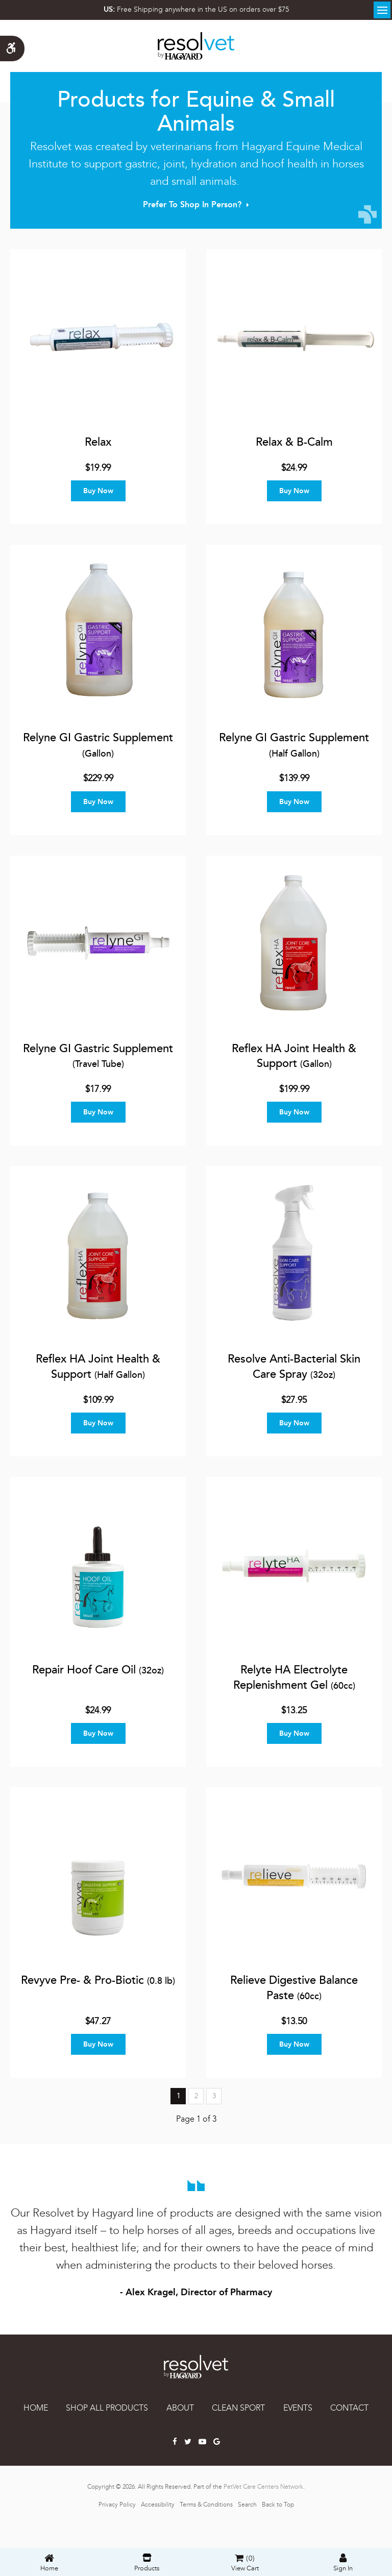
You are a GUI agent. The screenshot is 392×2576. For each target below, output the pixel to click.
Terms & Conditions (206, 2504)
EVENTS (297, 2408)
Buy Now (98, 491)
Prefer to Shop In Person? (192, 204)
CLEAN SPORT (238, 2408)
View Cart (245, 2568)
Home (35, 2408)
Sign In (343, 2562)
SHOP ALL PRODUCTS (107, 2408)
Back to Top (278, 2504)
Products (147, 2563)
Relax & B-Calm (294, 442)
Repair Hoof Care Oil (98, 1670)
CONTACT (349, 2408)
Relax (98, 442)
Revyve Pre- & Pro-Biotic (98, 1980)
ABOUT (180, 2408)
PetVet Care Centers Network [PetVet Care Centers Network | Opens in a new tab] (263, 2486)
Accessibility (158, 2504)
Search (247, 2504)
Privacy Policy (117, 2504)
